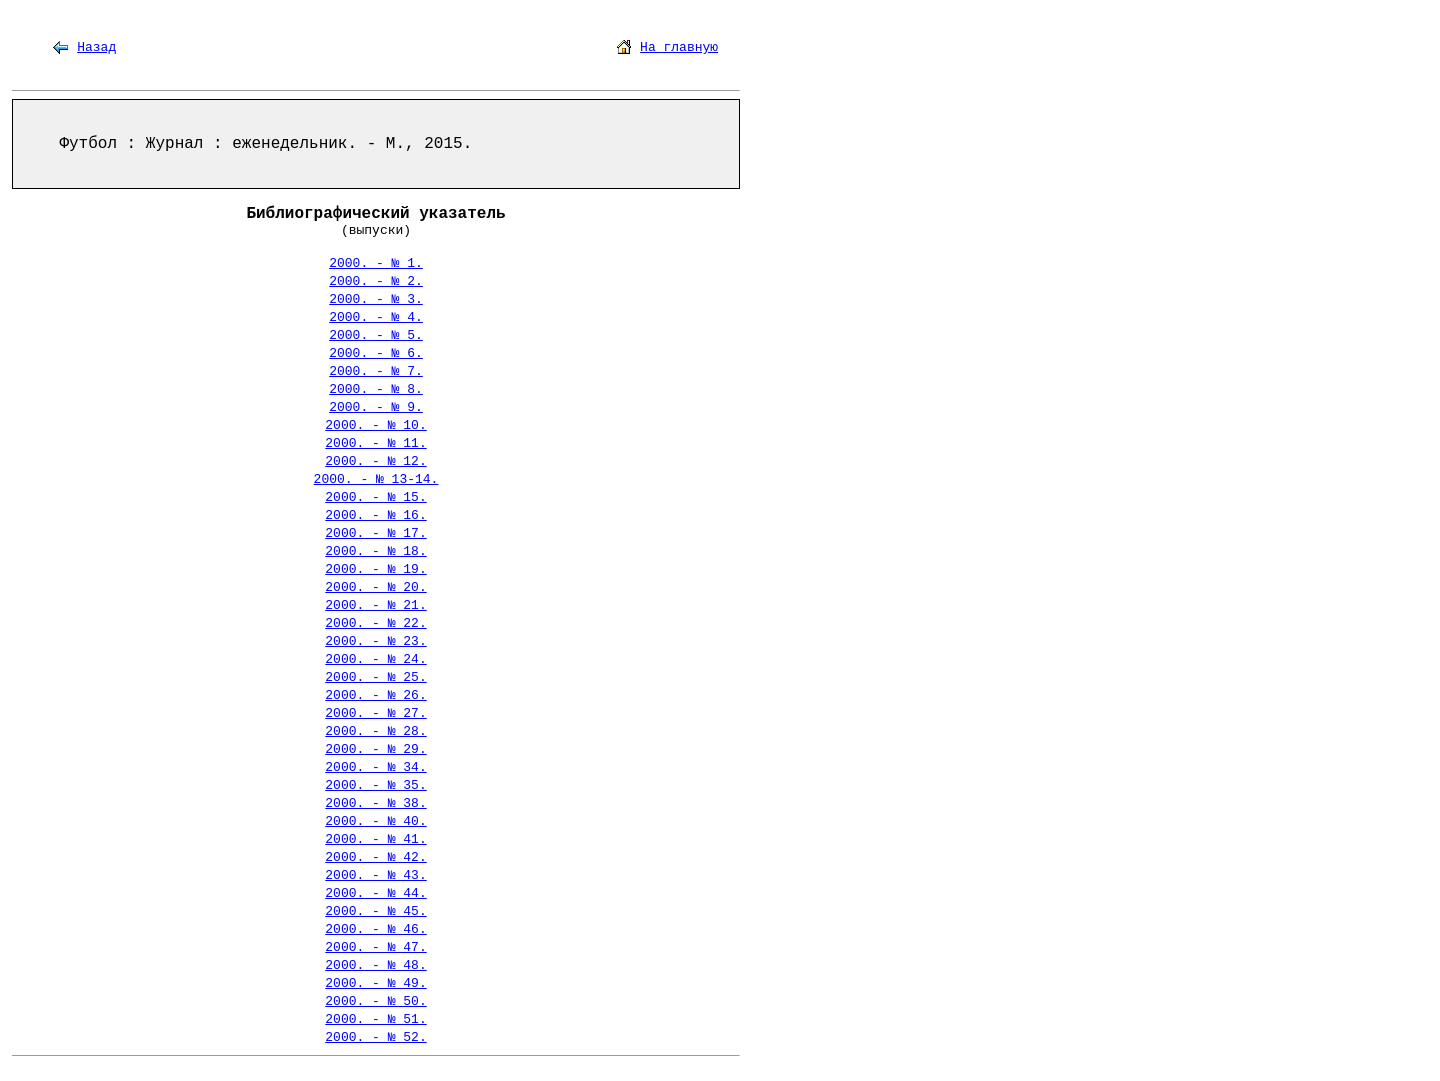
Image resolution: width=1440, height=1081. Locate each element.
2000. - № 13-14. (376, 479)
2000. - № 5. (376, 335)
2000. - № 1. (376, 263)
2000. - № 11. (375, 443)
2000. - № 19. (375, 569)
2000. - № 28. (375, 731)
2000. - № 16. (375, 515)
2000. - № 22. (375, 623)
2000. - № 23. (375, 641)
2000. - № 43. (375, 875)
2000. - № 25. (375, 677)
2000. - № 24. (375, 659)
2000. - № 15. (375, 497)
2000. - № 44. (375, 893)
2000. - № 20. (375, 587)
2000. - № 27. (375, 713)
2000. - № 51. (375, 1019)
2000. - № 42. (375, 857)
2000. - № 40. (375, 821)
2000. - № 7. (376, 371)
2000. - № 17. (375, 533)
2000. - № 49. (375, 983)
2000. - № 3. (376, 299)
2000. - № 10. (375, 425)
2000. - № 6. (376, 353)
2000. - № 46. (375, 929)
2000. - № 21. (375, 605)
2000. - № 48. (375, 965)
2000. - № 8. (376, 389)
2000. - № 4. (376, 317)
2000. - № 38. (375, 803)
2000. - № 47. (375, 947)
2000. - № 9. (376, 407)
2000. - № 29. (375, 749)
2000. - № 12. (375, 461)
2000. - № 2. (376, 281)
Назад (96, 47)
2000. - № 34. (375, 767)
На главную (679, 47)
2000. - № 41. (375, 839)
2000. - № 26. (375, 695)
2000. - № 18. (375, 551)
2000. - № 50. (375, 1001)
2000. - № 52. (375, 1037)
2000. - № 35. (375, 785)
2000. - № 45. (375, 911)
